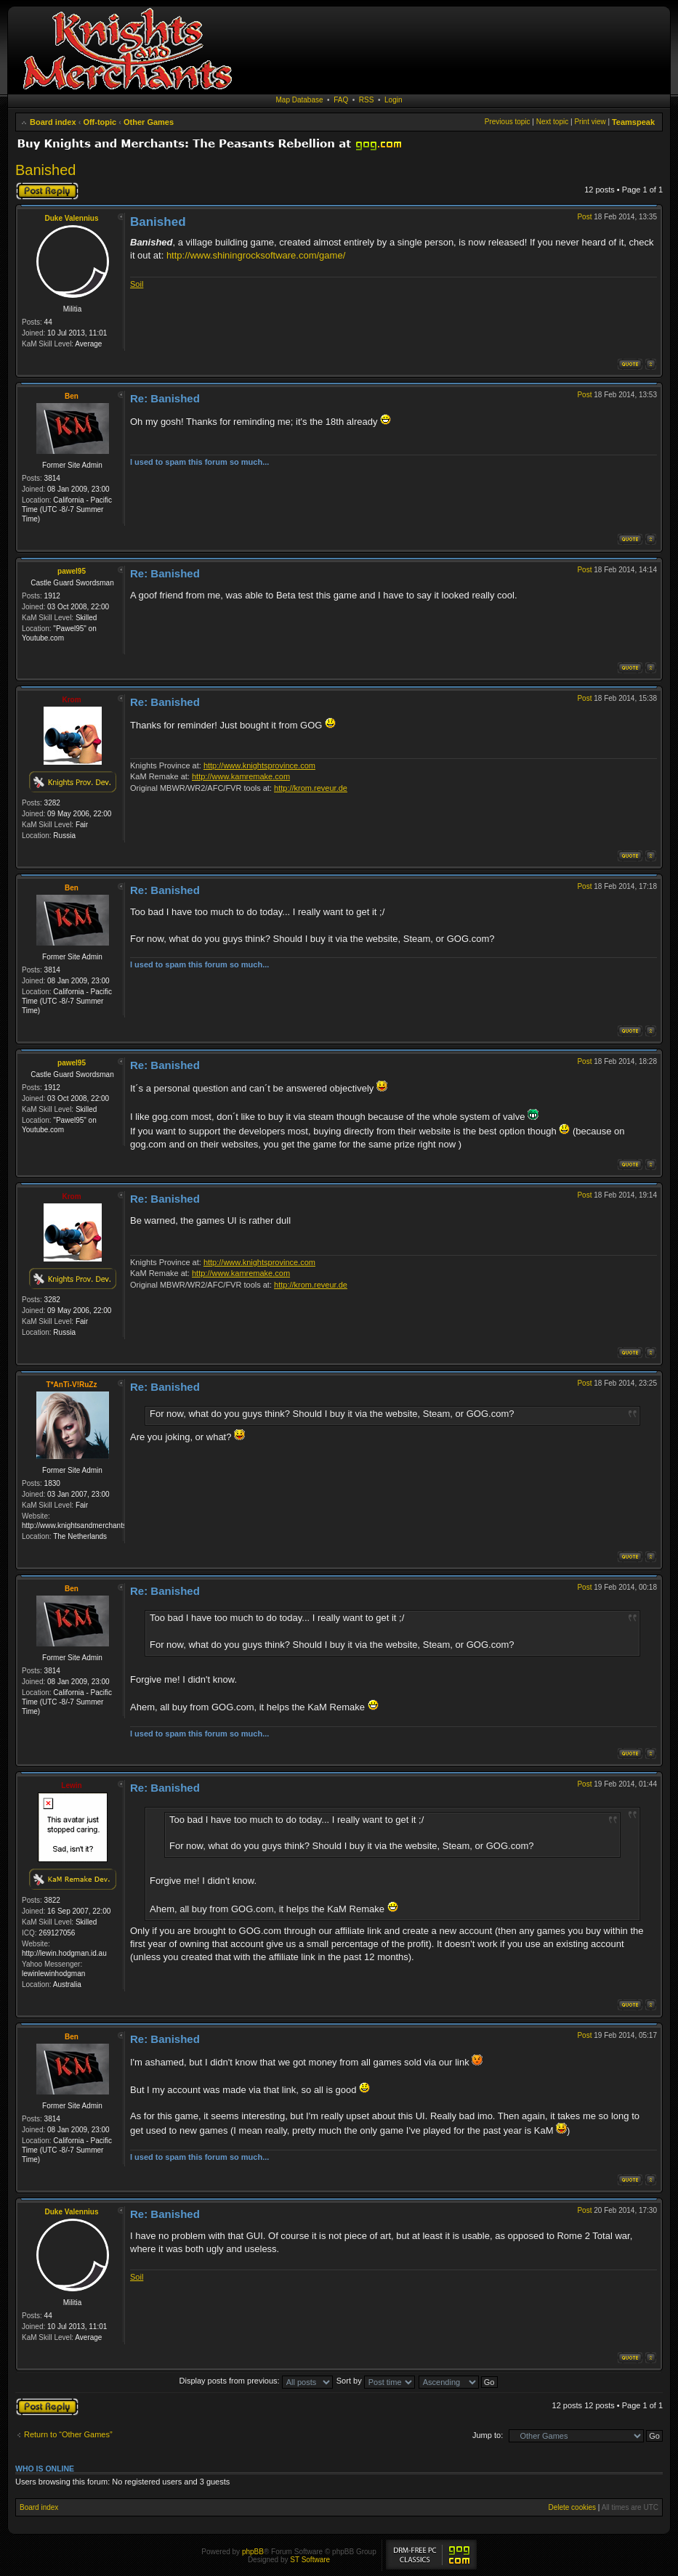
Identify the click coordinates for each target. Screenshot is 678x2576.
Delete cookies (572, 2507)
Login (393, 100)
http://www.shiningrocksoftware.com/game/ (255, 255)
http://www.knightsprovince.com (259, 765)
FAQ (341, 100)
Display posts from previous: (256, 2380)
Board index (53, 122)
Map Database (299, 100)
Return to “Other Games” (68, 2434)
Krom (71, 700)
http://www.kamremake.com (241, 776)
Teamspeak (633, 122)
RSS (366, 100)
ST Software (310, 2560)
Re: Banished (165, 398)
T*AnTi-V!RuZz (72, 1385)
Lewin (71, 1785)
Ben (71, 396)
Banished (45, 170)
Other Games (149, 122)
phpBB (253, 2552)
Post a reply (47, 191)
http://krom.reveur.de (310, 788)
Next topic (552, 122)
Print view (589, 122)
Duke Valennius (72, 218)
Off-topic (99, 122)
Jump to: (487, 2435)
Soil (136, 284)
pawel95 (71, 571)
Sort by (375, 2380)
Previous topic (507, 122)
